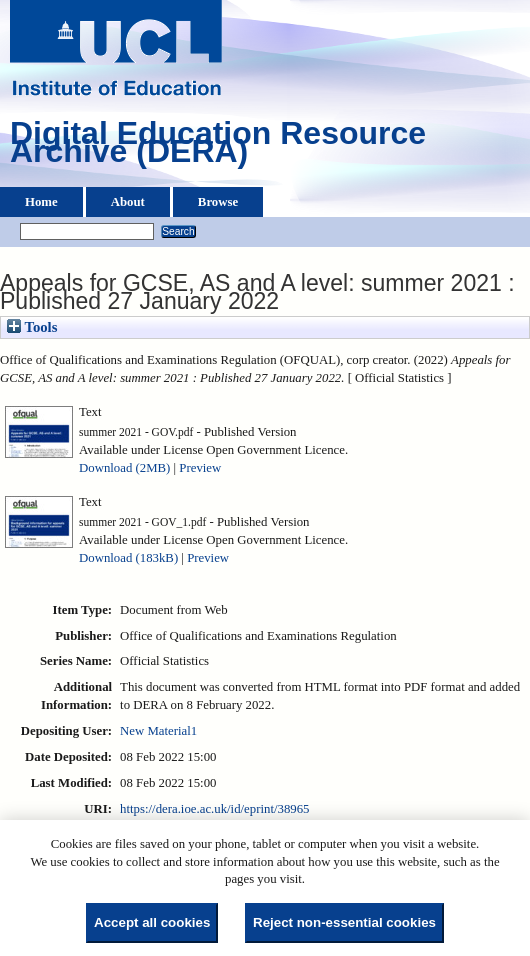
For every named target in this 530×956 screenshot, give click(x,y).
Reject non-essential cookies (344, 922)
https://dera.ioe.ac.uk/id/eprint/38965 (214, 809)
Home (41, 202)
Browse (218, 202)
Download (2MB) (124, 468)
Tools (32, 327)
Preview (200, 468)
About (128, 202)
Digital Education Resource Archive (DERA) (218, 147)
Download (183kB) (128, 558)
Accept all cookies (152, 922)
